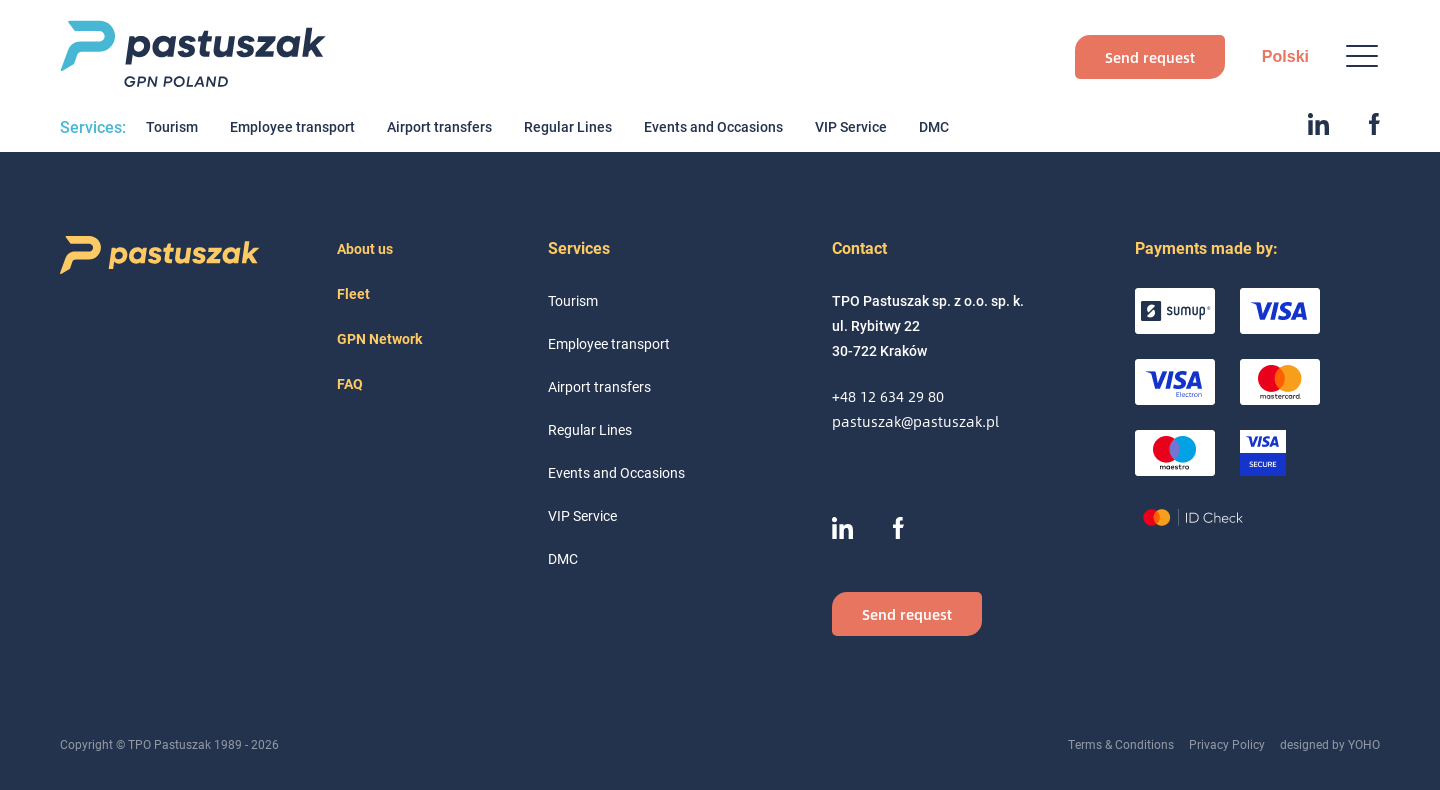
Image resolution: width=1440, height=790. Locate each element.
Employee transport (292, 126)
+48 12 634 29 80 (888, 396)
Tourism (172, 126)
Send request (1150, 57)
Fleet (353, 293)
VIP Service (851, 126)
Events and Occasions (713, 126)
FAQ (350, 383)
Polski (1285, 56)
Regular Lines (568, 126)
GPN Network (379, 338)
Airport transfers (439, 126)
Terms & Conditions (1121, 744)
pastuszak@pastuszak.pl (915, 421)
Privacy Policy (1227, 744)
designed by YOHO (1330, 744)
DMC (934, 126)
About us (365, 248)
